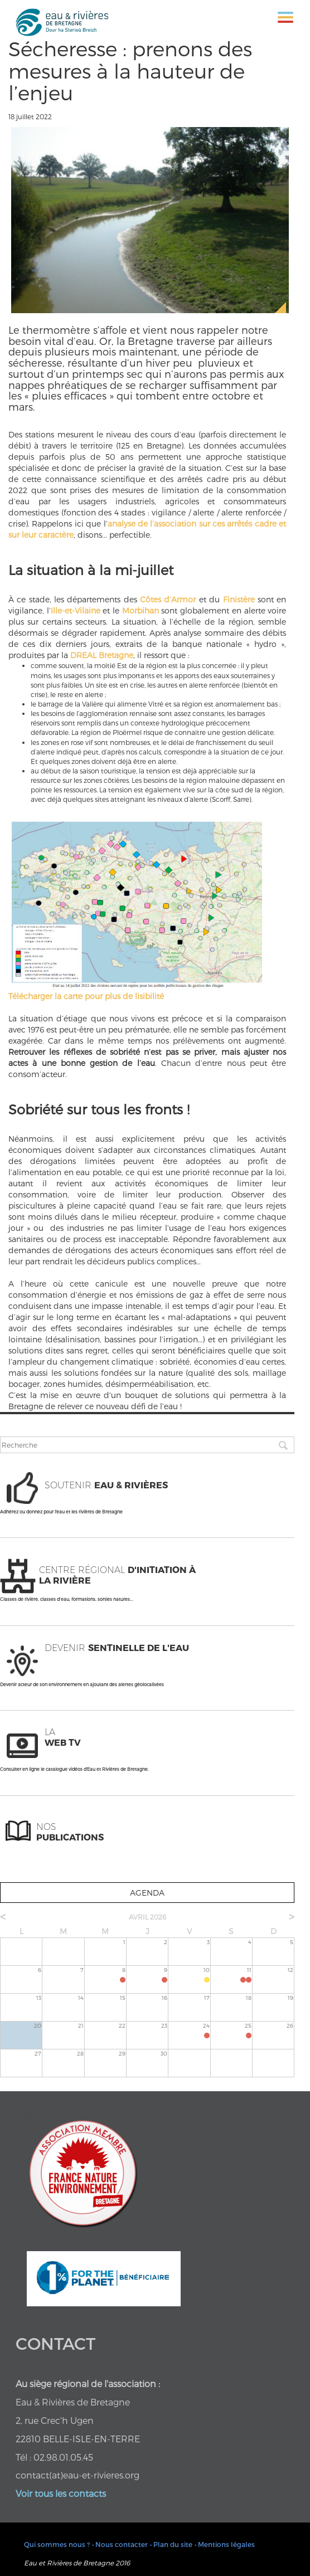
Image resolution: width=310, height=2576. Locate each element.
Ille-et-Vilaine (75, 610)
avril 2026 (147, 1917)
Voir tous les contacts (61, 2493)
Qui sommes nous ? (57, 2544)
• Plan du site (171, 2544)
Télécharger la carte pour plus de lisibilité (86, 996)
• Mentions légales (225, 2544)
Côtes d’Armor (168, 599)
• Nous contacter (120, 2544)
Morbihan (140, 610)
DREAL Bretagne (101, 655)
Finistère (239, 599)
